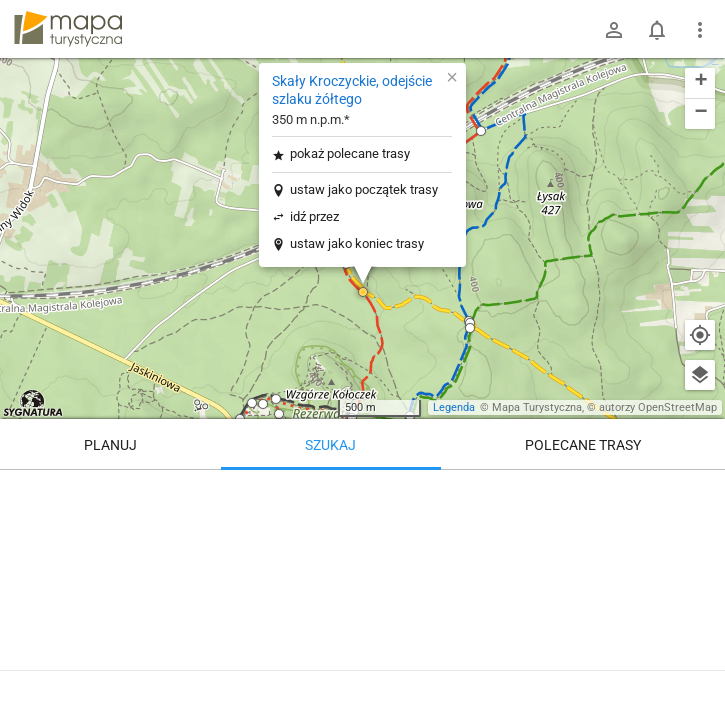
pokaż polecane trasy (350, 153)
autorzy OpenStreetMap (658, 407)
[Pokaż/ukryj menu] (700, 30)
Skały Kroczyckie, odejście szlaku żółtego (352, 90)
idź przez (314, 216)
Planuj (110, 445)
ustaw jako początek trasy (364, 189)
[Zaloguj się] (614, 30)
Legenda (454, 407)
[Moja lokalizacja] (700, 335)
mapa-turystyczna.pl (68, 29)
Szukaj (330, 445)
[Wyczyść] (700, 492)
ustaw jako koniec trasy (357, 243)
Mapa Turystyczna (537, 407)
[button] (363, 292)
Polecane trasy (583, 445)
